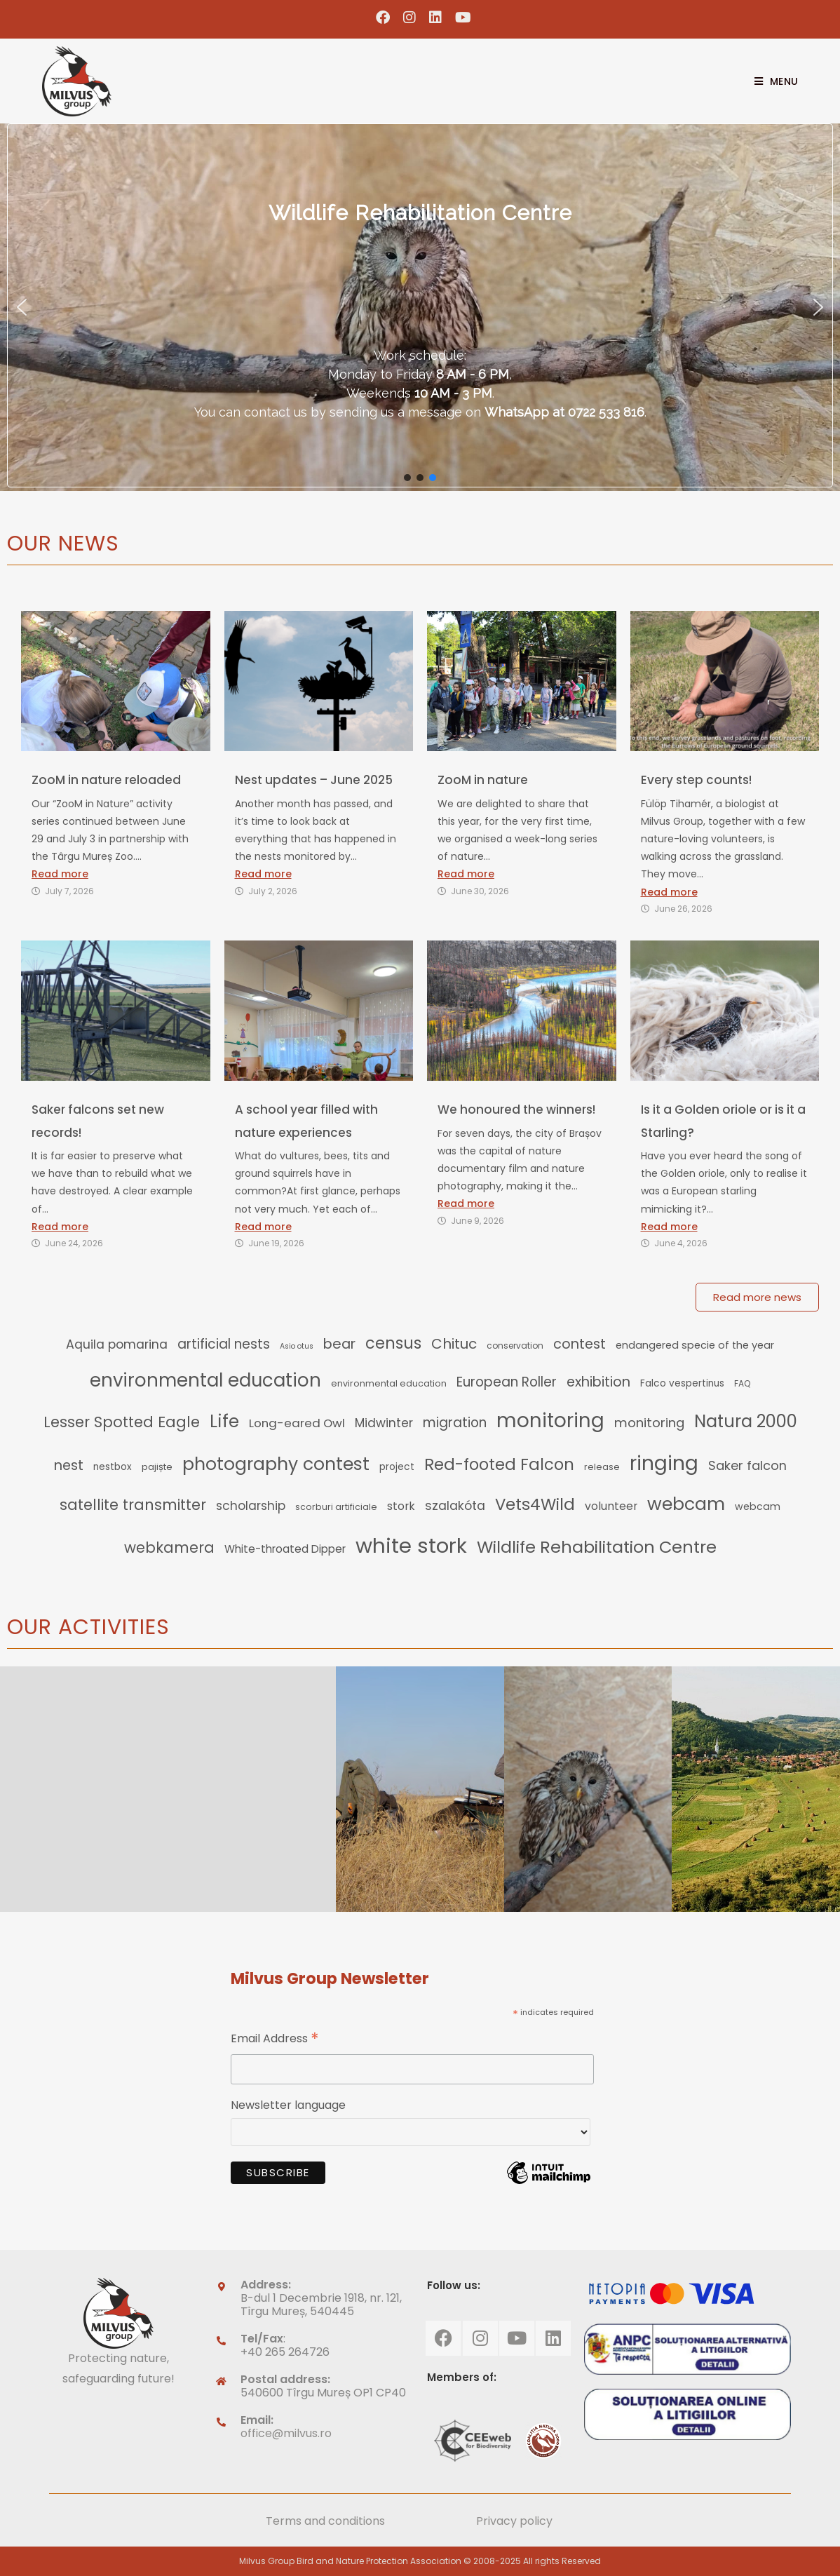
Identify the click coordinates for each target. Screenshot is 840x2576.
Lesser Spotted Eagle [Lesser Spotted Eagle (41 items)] (121, 1422)
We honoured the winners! (516, 1109)
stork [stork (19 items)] (401, 1506)
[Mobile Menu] (771, 81)
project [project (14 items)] (396, 1467)
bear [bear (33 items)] (339, 1344)
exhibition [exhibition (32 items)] (598, 1382)
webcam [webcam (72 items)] (686, 1504)
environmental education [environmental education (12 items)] (389, 1383)
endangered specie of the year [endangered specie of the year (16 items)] (695, 1345)
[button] (22, 307)
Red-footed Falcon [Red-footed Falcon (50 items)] (499, 1464)
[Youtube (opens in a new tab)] (460, 18)
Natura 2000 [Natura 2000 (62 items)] (745, 1421)
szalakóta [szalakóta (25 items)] (455, 1505)
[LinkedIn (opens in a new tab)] (436, 18)
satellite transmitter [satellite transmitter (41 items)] (133, 1505)
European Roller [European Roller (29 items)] (506, 1382)
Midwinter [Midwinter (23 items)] (384, 1423)
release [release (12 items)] (602, 1467)
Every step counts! (696, 779)
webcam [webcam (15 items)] (757, 1506)
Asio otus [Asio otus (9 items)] (296, 1346)
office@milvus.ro (286, 2433)
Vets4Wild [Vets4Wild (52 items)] (535, 1504)
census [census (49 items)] (393, 1343)
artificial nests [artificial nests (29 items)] (223, 1344)
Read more (60, 874)
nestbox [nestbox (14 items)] (112, 1467)
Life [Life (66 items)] (224, 1421)
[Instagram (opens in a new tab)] (410, 18)
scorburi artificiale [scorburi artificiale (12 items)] (336, 1507)
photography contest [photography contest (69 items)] (276, 1464)
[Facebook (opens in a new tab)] (383, 18)
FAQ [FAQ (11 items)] (742, 1383)
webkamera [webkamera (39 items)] (169, 1547)
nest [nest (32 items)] (68, 1465)
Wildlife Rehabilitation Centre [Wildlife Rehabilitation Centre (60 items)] (597, 1546)
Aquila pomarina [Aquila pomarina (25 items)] (117, 1344)
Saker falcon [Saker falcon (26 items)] (747, 1465)
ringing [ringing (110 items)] (664, 1463)
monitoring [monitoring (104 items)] (550, 1420)
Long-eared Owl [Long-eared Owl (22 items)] (297, 1423)
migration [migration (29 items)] (455, 1422)
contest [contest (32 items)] (579, 1344)
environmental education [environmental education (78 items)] (205, 1380)
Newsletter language (288, 2105)
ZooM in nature (483, 779)
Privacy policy (514, 2521)
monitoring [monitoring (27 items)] (649, 1422)
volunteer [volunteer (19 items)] (611, 1506)
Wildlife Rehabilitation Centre (420, 213)
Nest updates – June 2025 (314, 779)
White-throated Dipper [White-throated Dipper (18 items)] (285, 1549)
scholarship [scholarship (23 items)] (250, 1505)
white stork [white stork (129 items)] (411, 1545)
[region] (420, 307)
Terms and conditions (325, 2521)
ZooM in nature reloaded (106, 779)
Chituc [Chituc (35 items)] (454, 1344)
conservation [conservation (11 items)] (515, 1345)
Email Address (275, 2039)
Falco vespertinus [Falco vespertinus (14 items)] (682, 1383)
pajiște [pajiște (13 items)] (157, 1467)
